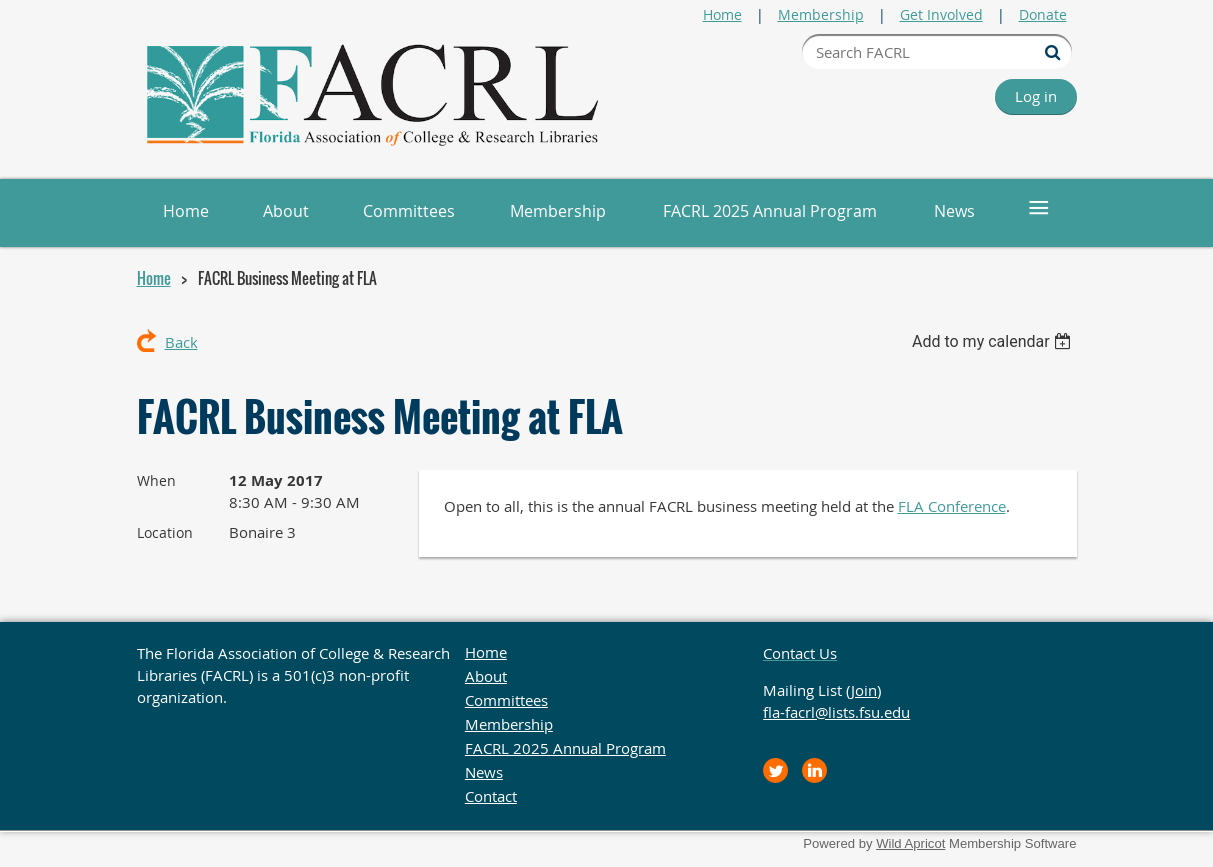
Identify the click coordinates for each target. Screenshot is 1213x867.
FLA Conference (952, 506)
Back (181, 342)
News (484, 772)
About (486, 676)
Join (864, 690)
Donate (1043, 14)
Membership (821, 14)
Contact (491, 796)
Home (722, 14)
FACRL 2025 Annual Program (565, 748)
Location (165, 532)
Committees (506, 700)
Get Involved (941, 14)
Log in (1036, 96)
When (156, 480)
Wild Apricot (910, 843)
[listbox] (994, 341)
